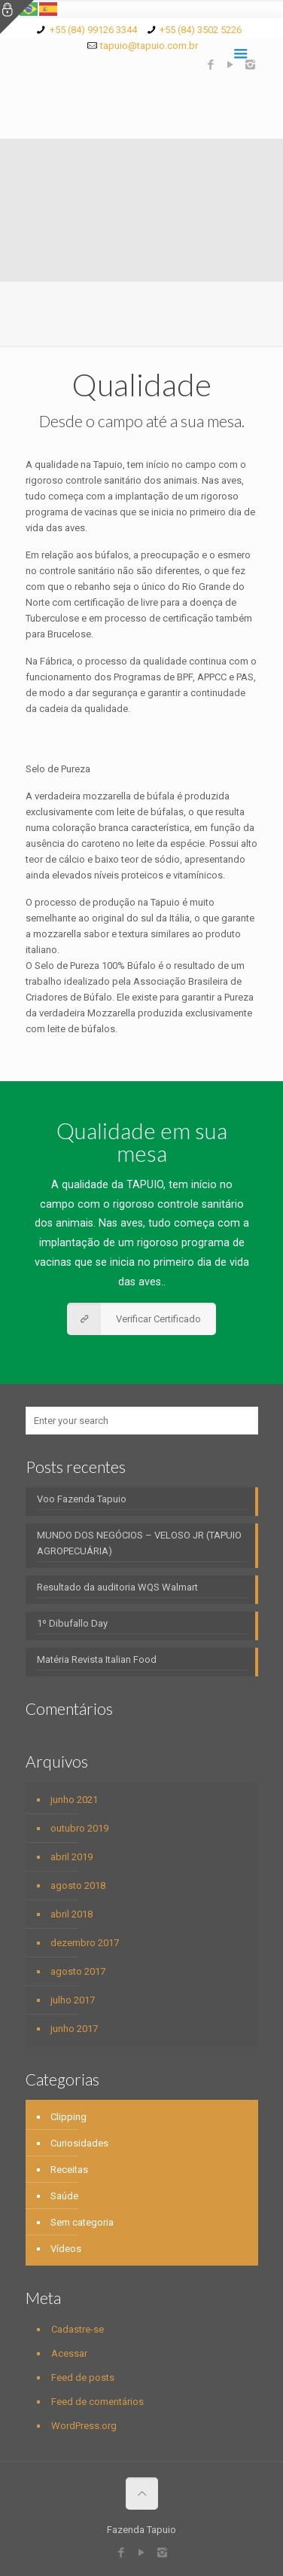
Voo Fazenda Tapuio (81, 1499)
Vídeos (65, 2248)
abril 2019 (71, 1856)
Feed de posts (82, 2377)
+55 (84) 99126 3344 (93, 29)
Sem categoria (82, 2222)
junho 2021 (74, 1799)
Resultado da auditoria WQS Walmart (117, 1587)
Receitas (69, 2169)
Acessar (69, 2353)
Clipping (68, 2116)
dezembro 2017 (84, 1942)
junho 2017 (74, 2028)
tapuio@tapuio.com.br (149, 45)
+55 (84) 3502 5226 (201, 29)
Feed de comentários (97, 2401)
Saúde (64, 2196)
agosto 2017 (77, 1971)
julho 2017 (72, 2000)
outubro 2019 (79, 1828)
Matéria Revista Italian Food (97, 1659)
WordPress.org (84, 2425)
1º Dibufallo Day (72, 1623)
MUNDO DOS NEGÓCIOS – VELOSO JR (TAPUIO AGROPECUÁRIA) (139, 1543)
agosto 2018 (77, 1885)
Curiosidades (79, 2143)
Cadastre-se (77, 2329)
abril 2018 (71, 1914)
